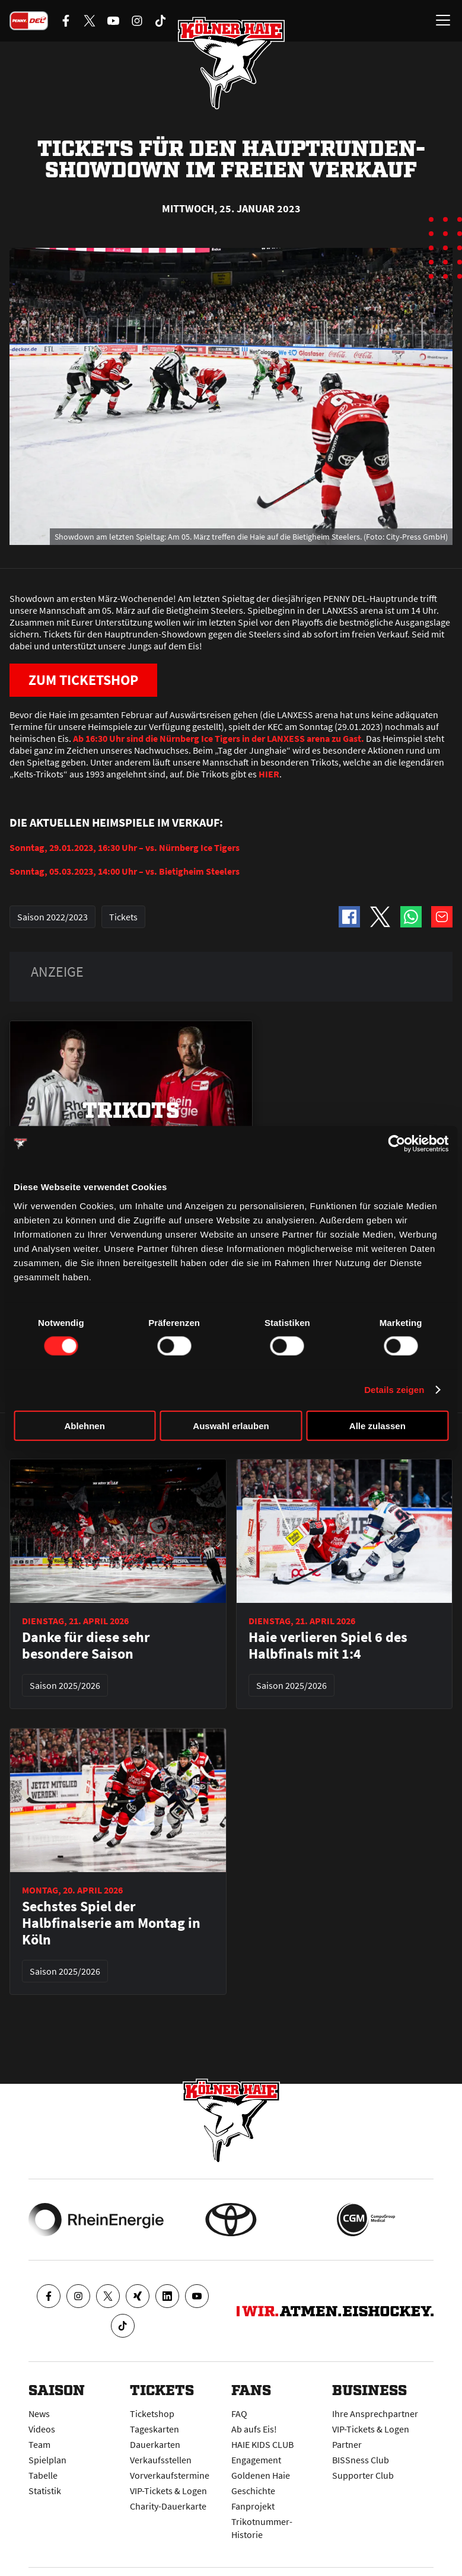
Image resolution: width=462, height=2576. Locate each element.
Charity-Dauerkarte (168, 2506)
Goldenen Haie (260, 2475)
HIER (269, 774)
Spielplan (47, 2460)
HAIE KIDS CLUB (262, 2444)
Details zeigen (394, 1390)
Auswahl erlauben (231, 1425)
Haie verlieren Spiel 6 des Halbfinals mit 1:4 (327, 1645)
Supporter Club (363, 2475)
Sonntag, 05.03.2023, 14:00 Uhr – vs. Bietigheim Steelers (124, 871)
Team (39, 2444)
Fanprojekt (253, 2506)
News (39, 2413)
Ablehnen (85, 1425)
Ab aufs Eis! (254, 2429)
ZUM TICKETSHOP (83, 680)
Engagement (256, 2460)
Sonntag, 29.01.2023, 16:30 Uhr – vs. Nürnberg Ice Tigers (124, 847)
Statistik (44, 2491)
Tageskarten (154, 2429)
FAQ (239, 2413)
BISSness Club (360, 2460)
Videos (41, 2429)
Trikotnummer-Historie (261, 2528)
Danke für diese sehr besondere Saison (86, 1645)
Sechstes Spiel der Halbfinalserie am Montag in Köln (111, 1923)
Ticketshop (152, 2413)
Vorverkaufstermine (169, 2475)
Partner (347, 2444)
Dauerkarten (155, 2444)
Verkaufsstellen (161, 2460)
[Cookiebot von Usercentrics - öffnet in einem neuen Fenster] (396, 1144)
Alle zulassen (377, 1425)
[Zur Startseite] (231, 62)
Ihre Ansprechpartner (375, 2413)
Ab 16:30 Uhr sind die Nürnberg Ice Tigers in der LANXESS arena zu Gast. (218, 738)
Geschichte (253, 2491)
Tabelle (43, 2475)
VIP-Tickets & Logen (168, 2491)
